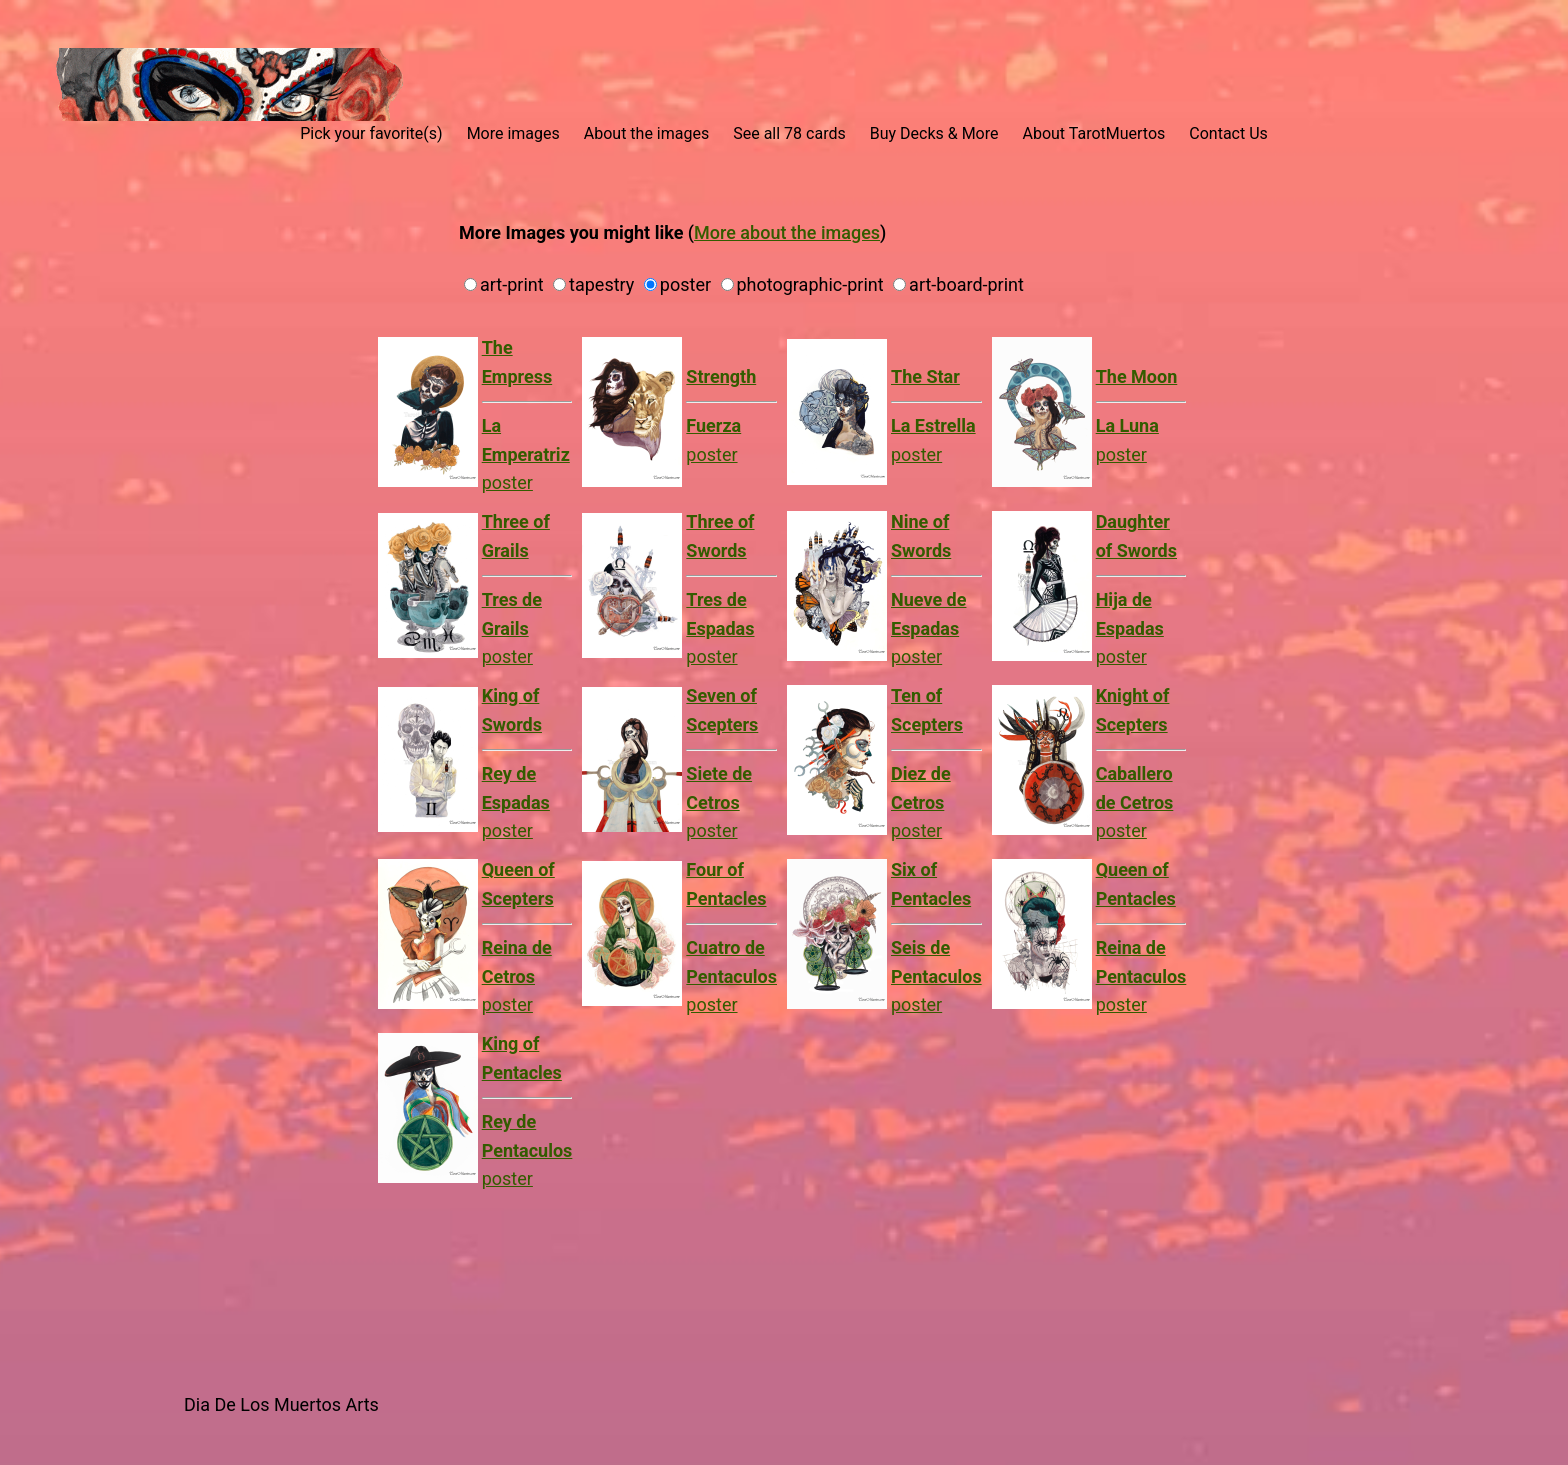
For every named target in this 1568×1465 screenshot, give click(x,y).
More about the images (787, 232)
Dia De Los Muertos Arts (281, 1404)
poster (731, 415)
